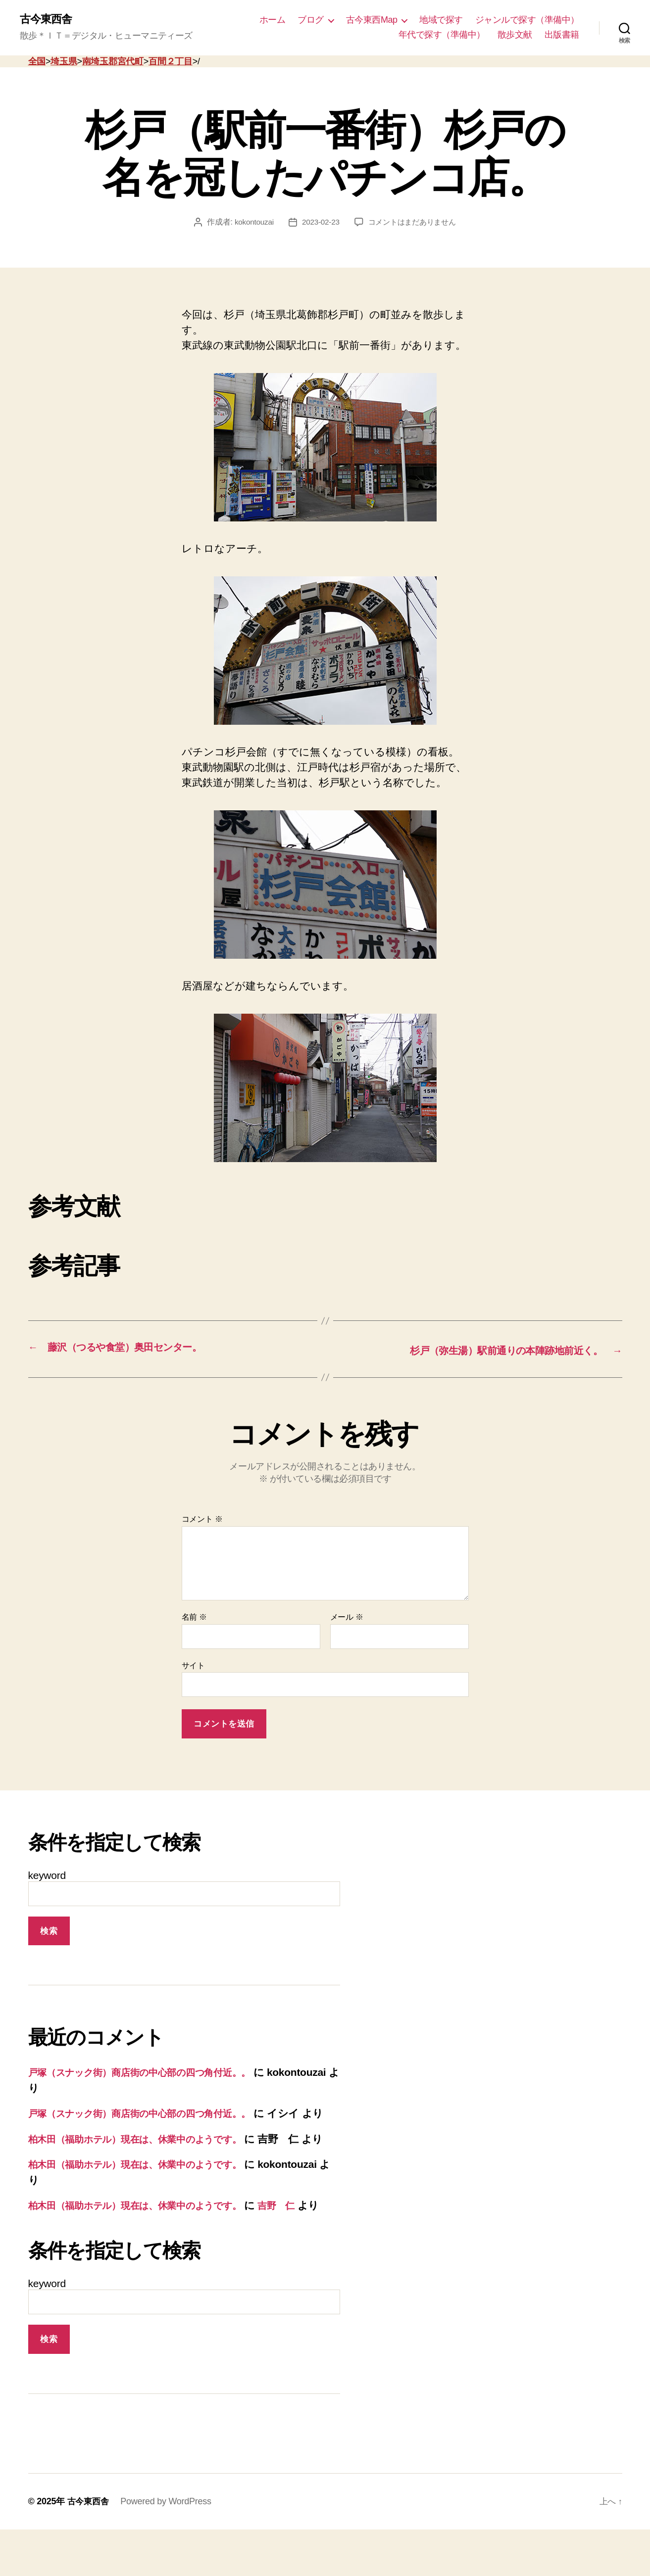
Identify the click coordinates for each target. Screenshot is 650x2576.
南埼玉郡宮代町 (113, 62)
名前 (194, 1617)
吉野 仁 (305, 2237)
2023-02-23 (318, 223)
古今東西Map (372, 20)
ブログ (311, 20)
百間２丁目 (171, 62)
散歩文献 (515, 35)
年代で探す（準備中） (442, 35)
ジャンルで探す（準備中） (527, 20)
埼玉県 (63, 62)
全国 (37, 62)
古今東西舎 (48, 20)
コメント (202, 1519)
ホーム (272, 20)
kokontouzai (250, 223)
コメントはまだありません (413, 223)
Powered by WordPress (168, 2548)
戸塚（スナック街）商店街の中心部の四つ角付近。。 (153, 2072)
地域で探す (441, 20)
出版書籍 (562, 35)
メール (346, 1617)
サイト (193, 1665)
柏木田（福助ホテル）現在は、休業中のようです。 (148, 2154)
